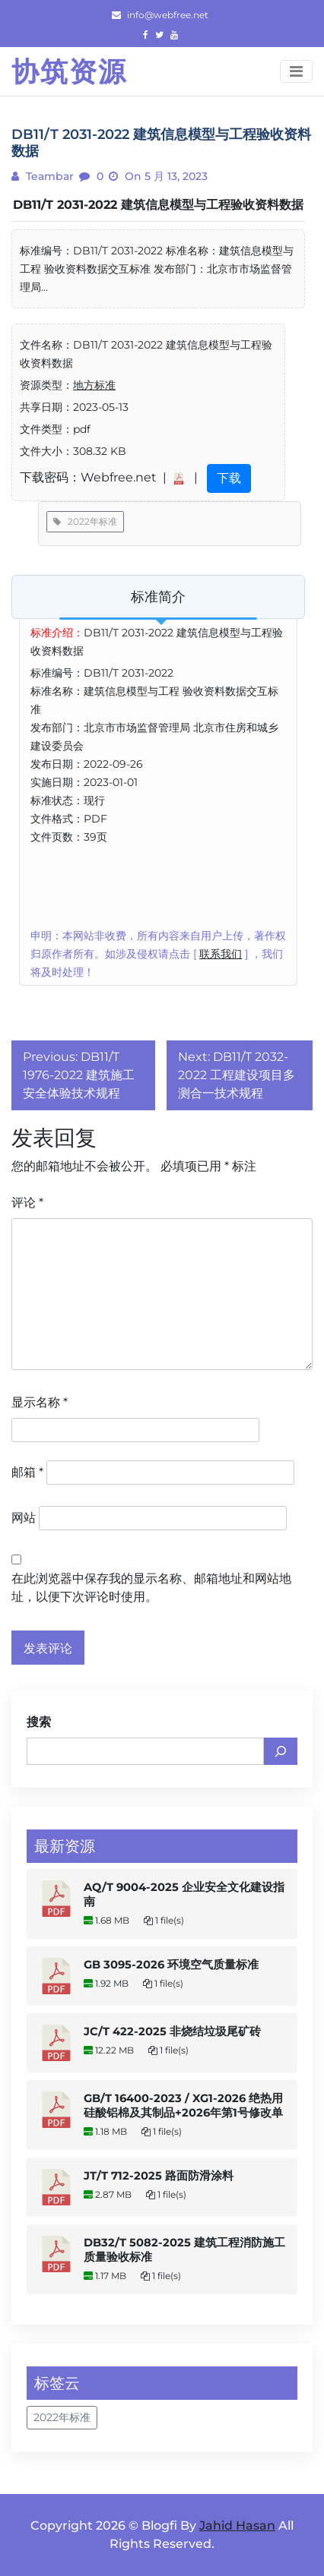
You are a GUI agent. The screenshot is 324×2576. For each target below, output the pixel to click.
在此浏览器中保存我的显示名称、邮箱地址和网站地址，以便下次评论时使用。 (151, 1587)
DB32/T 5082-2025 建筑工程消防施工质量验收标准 (184, 2250)
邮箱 (27, 1472)
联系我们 (220, 954)
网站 (23, 1518)
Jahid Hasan (237, 2525)
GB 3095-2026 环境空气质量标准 (171, 1964)
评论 (27, 1202)
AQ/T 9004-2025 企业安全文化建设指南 (184, 1894)
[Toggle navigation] (296, 71)
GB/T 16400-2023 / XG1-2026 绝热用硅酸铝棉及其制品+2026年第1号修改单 (183, 2105)
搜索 (39, 1722)
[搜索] (280, 1751)
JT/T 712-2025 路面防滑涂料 (158, 2176)
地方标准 (94, 385)
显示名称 (39, 1402)
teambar (48, 176)
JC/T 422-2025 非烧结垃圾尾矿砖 (172, 2031)
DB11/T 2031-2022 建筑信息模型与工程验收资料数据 (158, 204)
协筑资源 (69, 71)
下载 (229, 478)
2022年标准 (85, 521)
